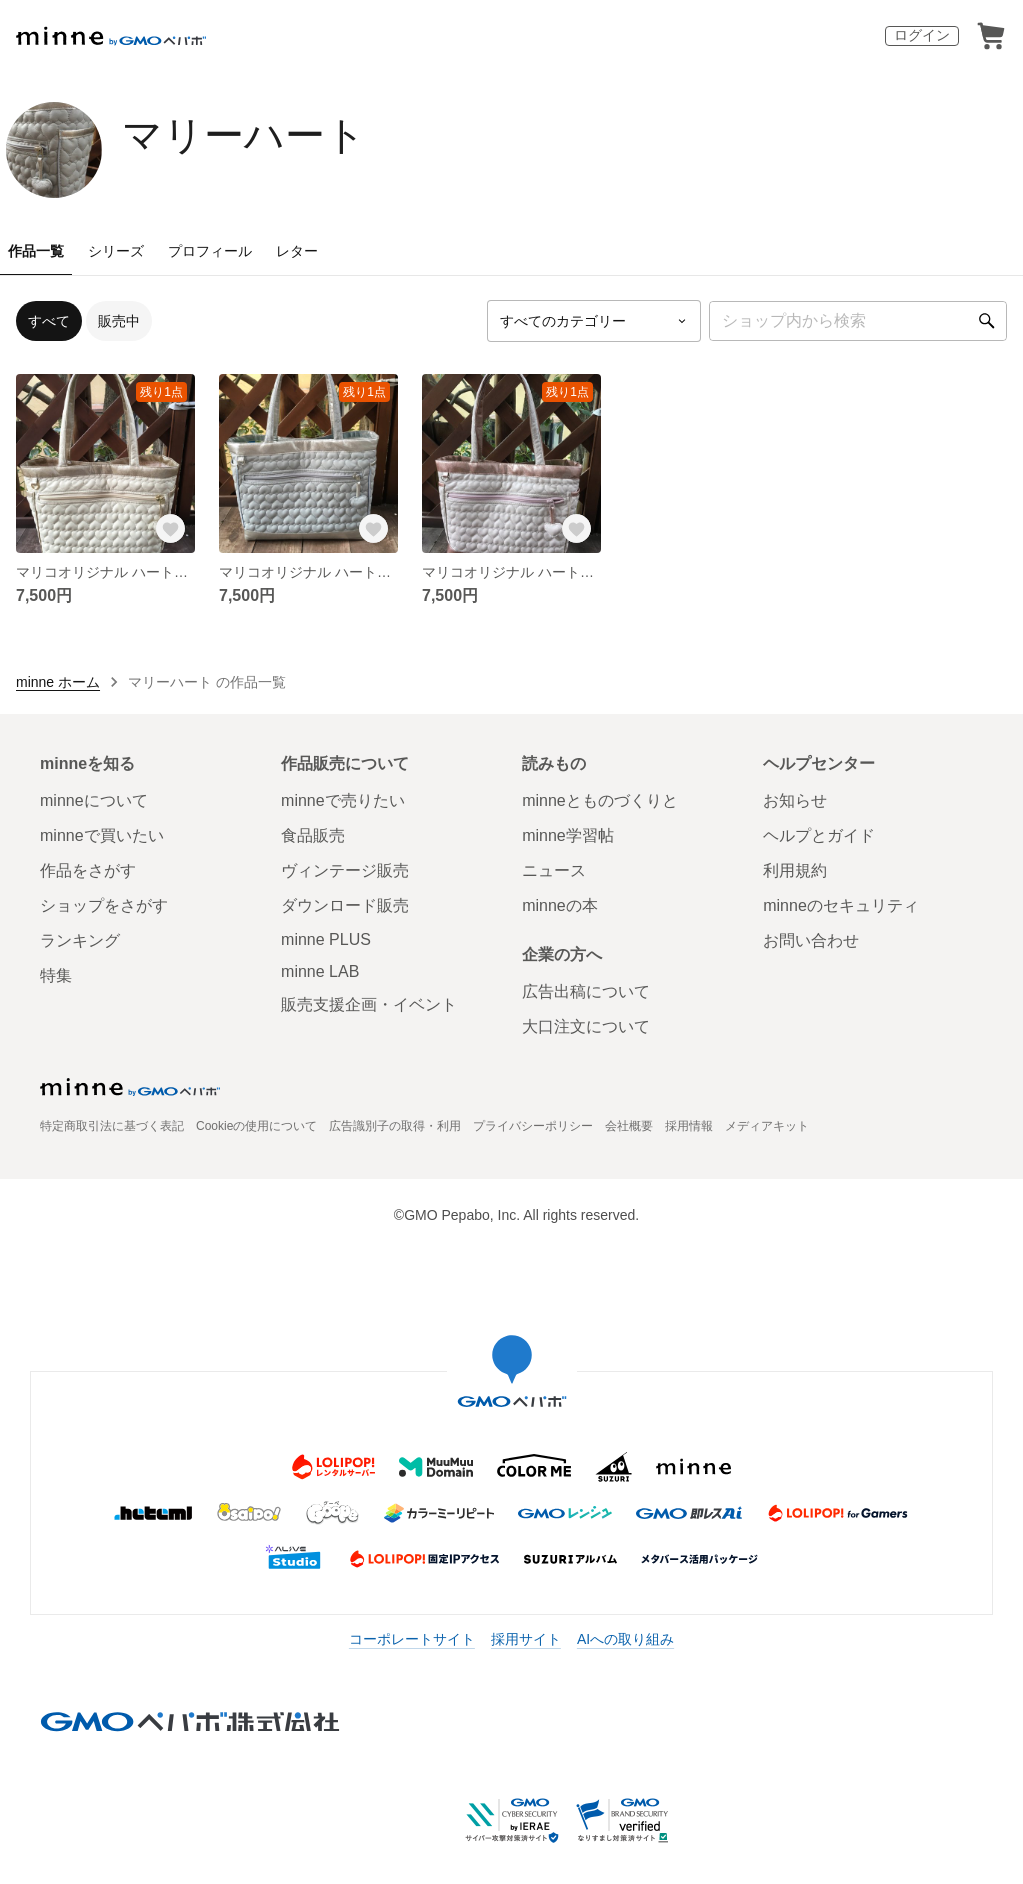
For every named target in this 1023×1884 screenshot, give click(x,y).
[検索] (987, 321)
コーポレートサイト (412, 1639)
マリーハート (244, 135)
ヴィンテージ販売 (345, 870)
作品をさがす (88, 870)
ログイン (922, 35)
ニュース (554, 870)
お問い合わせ (811, 940)
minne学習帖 (568, 835)
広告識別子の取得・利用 (395, 1126)
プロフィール (210, 251)
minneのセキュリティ (841, 905)
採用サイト (526, 1639)
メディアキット (767, 1126)
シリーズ (116, 251)
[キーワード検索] (858, 321)
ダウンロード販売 (345, 905)
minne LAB (320, 971)
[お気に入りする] (171, 529)
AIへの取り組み (625, 1639)
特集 (56, 975)
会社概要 (629, 1126)
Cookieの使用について (256, 1126)
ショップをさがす (104, 905)
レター (297, 251)
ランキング (80, 940)
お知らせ (795, 800)
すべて (49, 321)
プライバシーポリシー (533, 1126)
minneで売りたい (343, 800)
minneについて (94, 800)
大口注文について (586, 1026)
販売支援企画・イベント (369, 1004)
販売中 (119, 321)
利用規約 (795, 870)
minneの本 (560, 905)
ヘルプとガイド (819, 835)
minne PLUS (326, 939)
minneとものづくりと (600, 800)
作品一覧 (36, 251)
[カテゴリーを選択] (594, 321)
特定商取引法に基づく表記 (112, 1126)
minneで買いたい (102, 835)
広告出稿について (586, 991)
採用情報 (689, 1126)
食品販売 (313, 835)
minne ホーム (58, 682)
